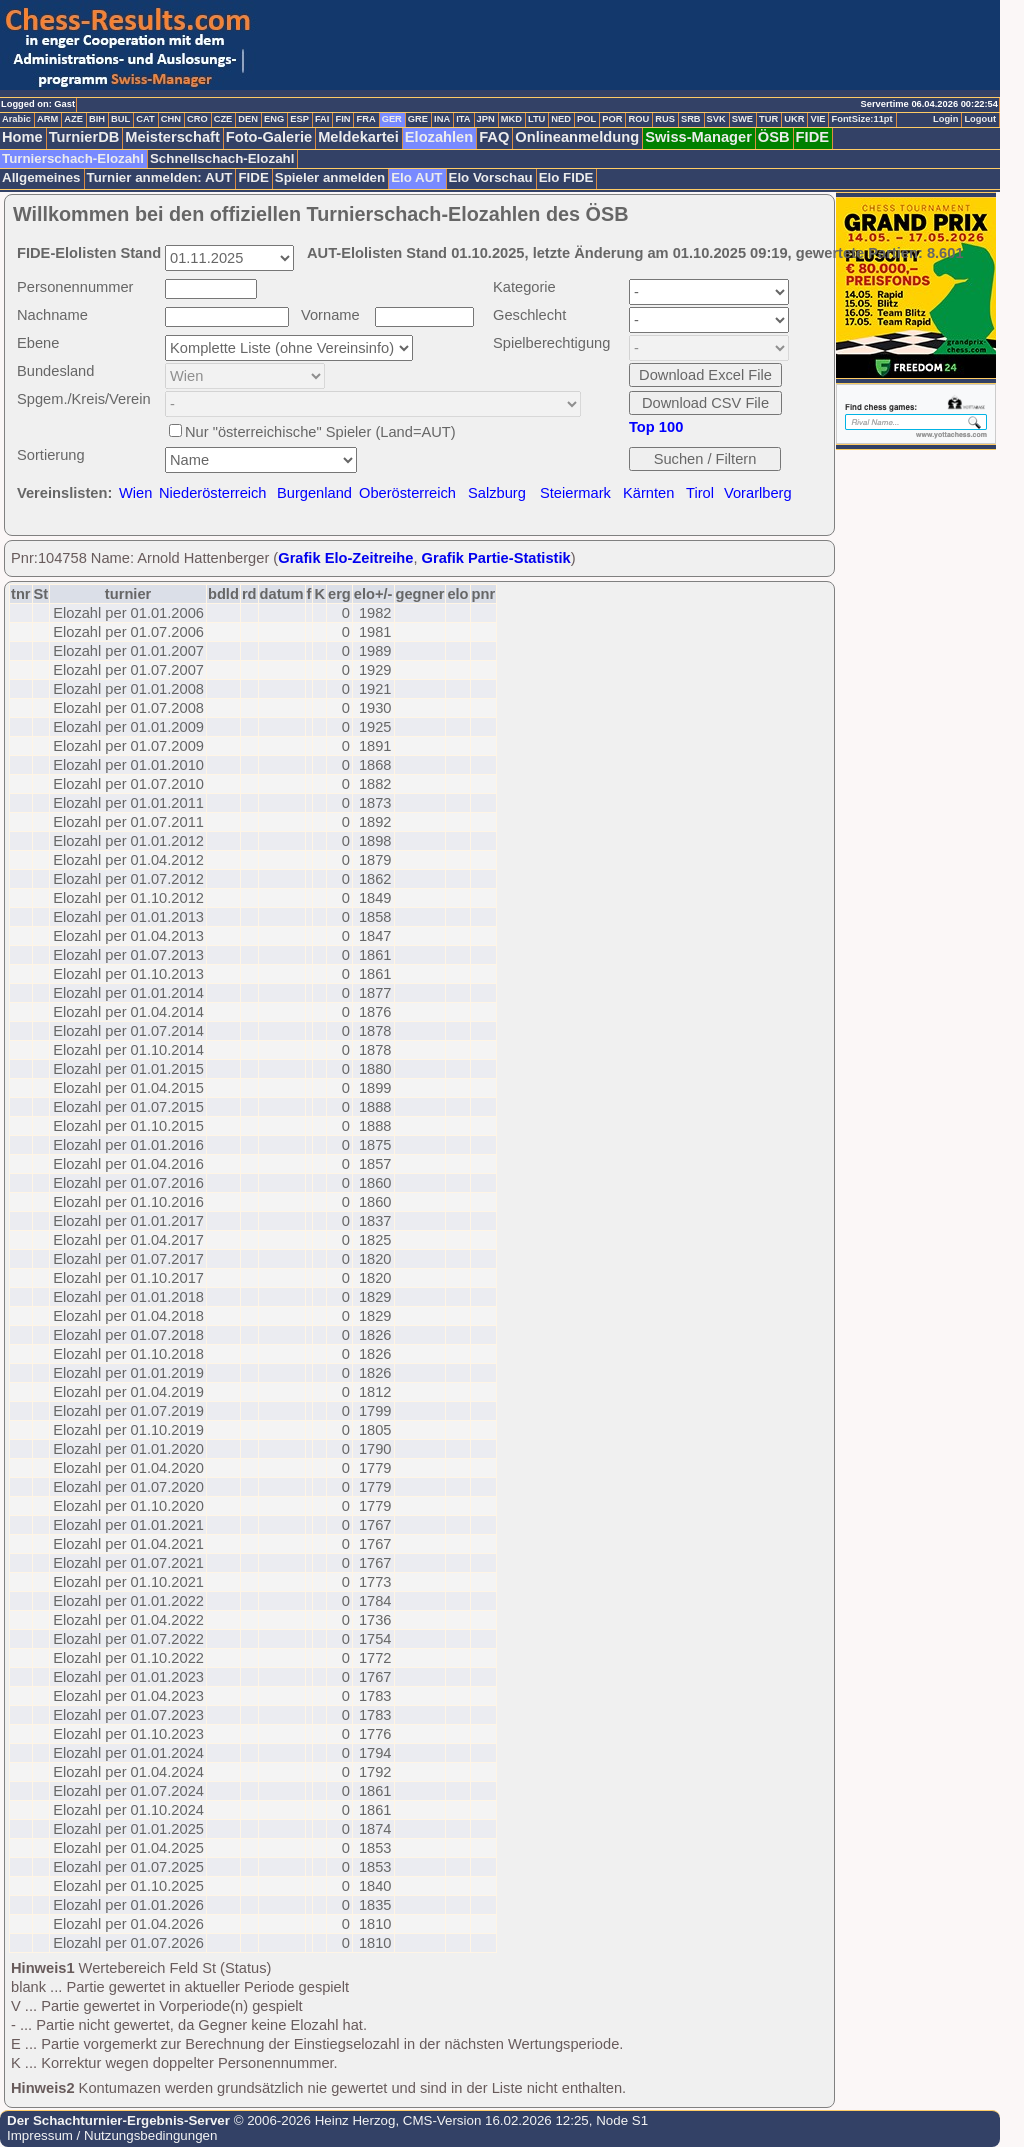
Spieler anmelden (330, 177)
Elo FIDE (566, 177)
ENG (274, 119)
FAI (322, 119)
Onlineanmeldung (577, 137)
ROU (638, 119)
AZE (73, 119)
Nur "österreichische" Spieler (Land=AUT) (320, 432)
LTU (536, 119)
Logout (980, 119)
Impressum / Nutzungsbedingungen (112, 2135)
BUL (120, 119)
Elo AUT (416, 177)
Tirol (700, 493)
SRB (691, 119)
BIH (97, 119)
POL (586, 119)
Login (945, 119)
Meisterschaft (172, 137)
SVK (716, 119)
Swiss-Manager (698, 137)
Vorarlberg (758, 493)
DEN (248, 119)
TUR (768, 119)
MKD (511, 119)
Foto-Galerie (269, 137)
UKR (794, 119)
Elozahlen (439, 137)
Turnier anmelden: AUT (160, 177)
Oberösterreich (407, 493)
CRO (197, 119)
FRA (365, 119)
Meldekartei (358, 137)
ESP (299, 119)
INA (442, 119)
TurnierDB (84, 137)
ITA (463, 119)
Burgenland (314, 493)
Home (22, 137)
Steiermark (575, 493)
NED (561, 119)
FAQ (494, 137)
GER (392, 119)
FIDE (812, 137)
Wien (135, 493)
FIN (342, 119)
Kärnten (648, 493)
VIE (817, 119)
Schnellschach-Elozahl (222, 158)
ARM (47, 119)
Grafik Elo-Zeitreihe (345, 558)
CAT (145, 119)
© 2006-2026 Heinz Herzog (312, 2120)
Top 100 (656, 427)
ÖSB (774, 137)
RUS (665, 119)
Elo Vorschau (491, 177)
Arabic (16, 119)
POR (612, 119)
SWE (742, 119)
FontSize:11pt (861, 119)
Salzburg (497, 493)
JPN (486, 119)
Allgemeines (41, 177)
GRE (418, 119)
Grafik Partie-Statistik (496, 558)
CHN (171, 119)
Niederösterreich (213, 493)
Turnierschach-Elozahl (73, 158)
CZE (223, 119)
